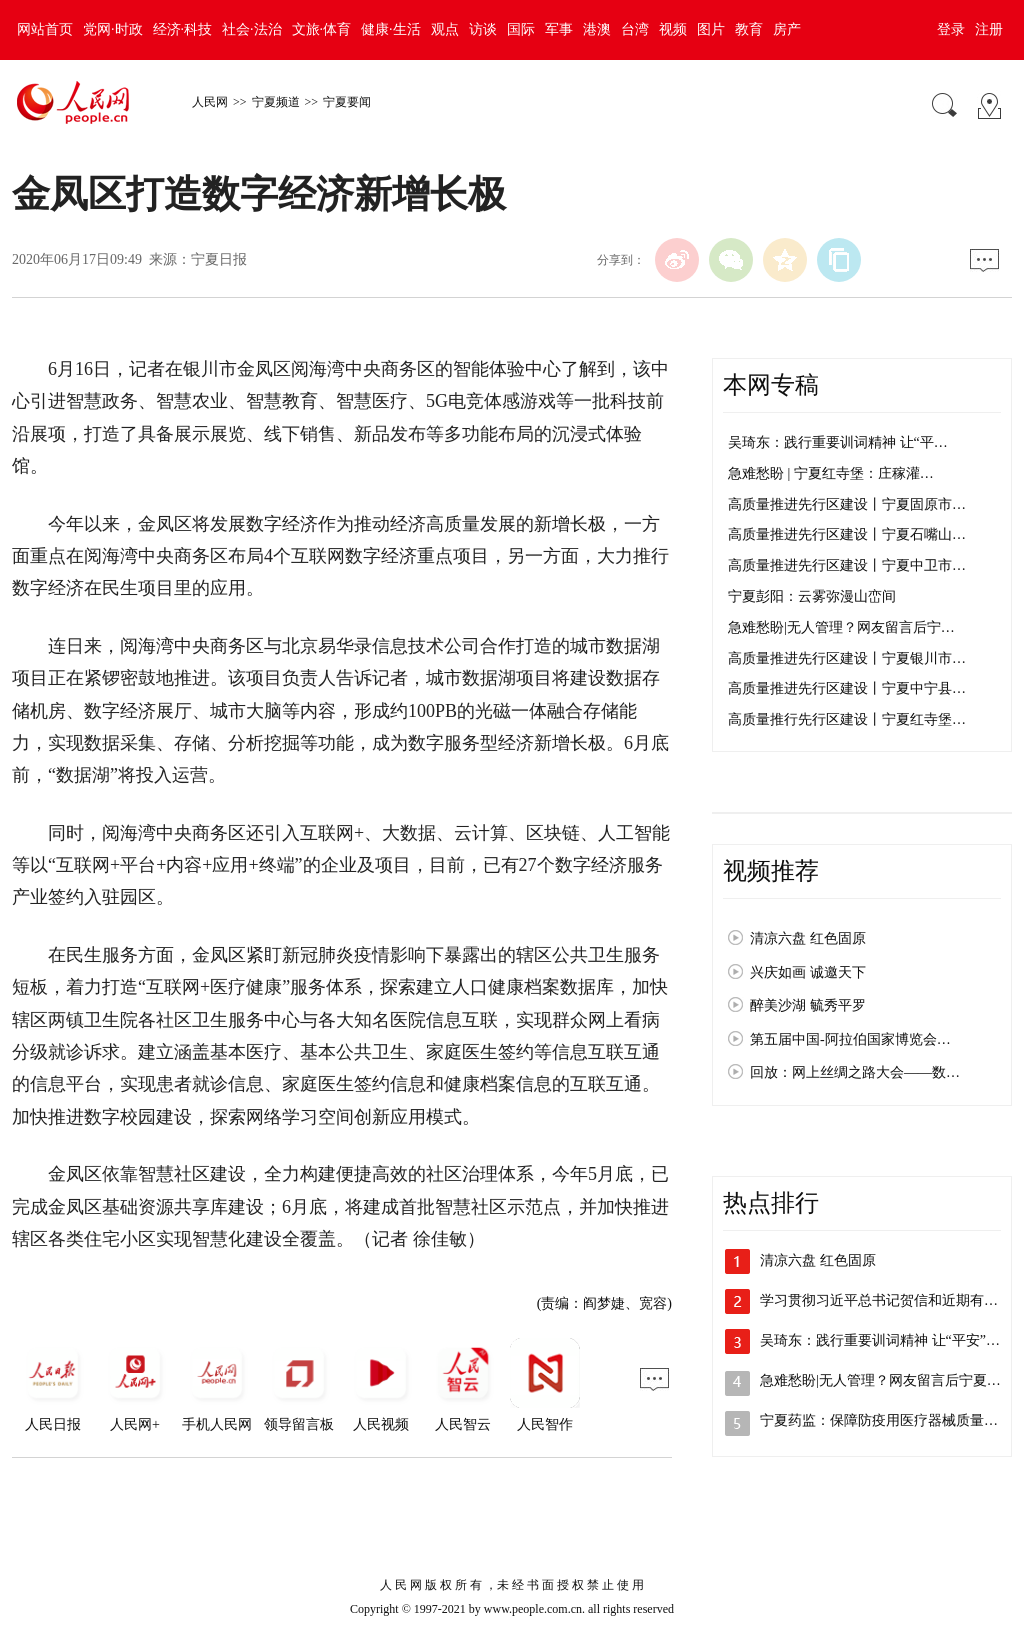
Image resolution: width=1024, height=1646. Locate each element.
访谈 (483, 29)
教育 (749, 29)
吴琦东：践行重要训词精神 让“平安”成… (887, 1340)
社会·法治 (252, 29)
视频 (673, 29)
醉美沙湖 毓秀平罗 (808, 1005)
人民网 (210, 102)
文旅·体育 (322, 29)
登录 (951, 29)
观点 (445, 29)
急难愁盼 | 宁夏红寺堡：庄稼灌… (831, 473)
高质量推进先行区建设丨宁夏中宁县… (847, 688)
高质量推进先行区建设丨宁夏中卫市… (847, 565)
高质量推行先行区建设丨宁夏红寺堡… (847, 719)
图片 (711, 29)
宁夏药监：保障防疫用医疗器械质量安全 (886, 1420)
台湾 (635, 29)
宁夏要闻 (347, 102)
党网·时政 (113, 29)
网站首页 (45, 29)
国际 (521, 29)
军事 (559, 29)
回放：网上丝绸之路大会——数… (855, 1072)
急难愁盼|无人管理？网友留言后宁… (841, 627)
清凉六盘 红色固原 (808, 938)
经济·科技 (183, 29)
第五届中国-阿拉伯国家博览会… (850, 1039)
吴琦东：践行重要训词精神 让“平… (838, 442)
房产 (787, 29)
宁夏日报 (219, 259)
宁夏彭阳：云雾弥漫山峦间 (812, 596)
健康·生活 (391, 29)
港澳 (597, 29)
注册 (989, 29)
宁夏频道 (276, 102)
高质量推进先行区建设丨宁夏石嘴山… (847, 534)
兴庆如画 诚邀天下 (808, 972)
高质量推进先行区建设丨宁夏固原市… (847, 504)
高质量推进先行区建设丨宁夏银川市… (847, 658)
